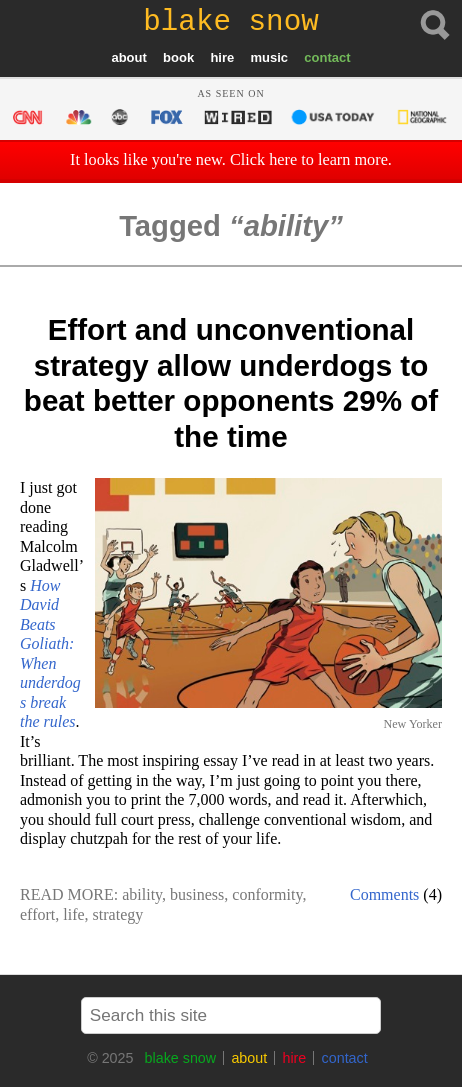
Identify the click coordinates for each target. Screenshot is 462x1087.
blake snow (181, 1058)
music (269, 57)
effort (37, 914)
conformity (267, 894)
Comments (384, 894)
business (197, 894)
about (128, 57)
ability (142, 894)
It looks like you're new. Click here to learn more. (231, 160)
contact (327, 57)
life (73, 914)
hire (222, 57)
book (178, 57)
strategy (118, 914)
